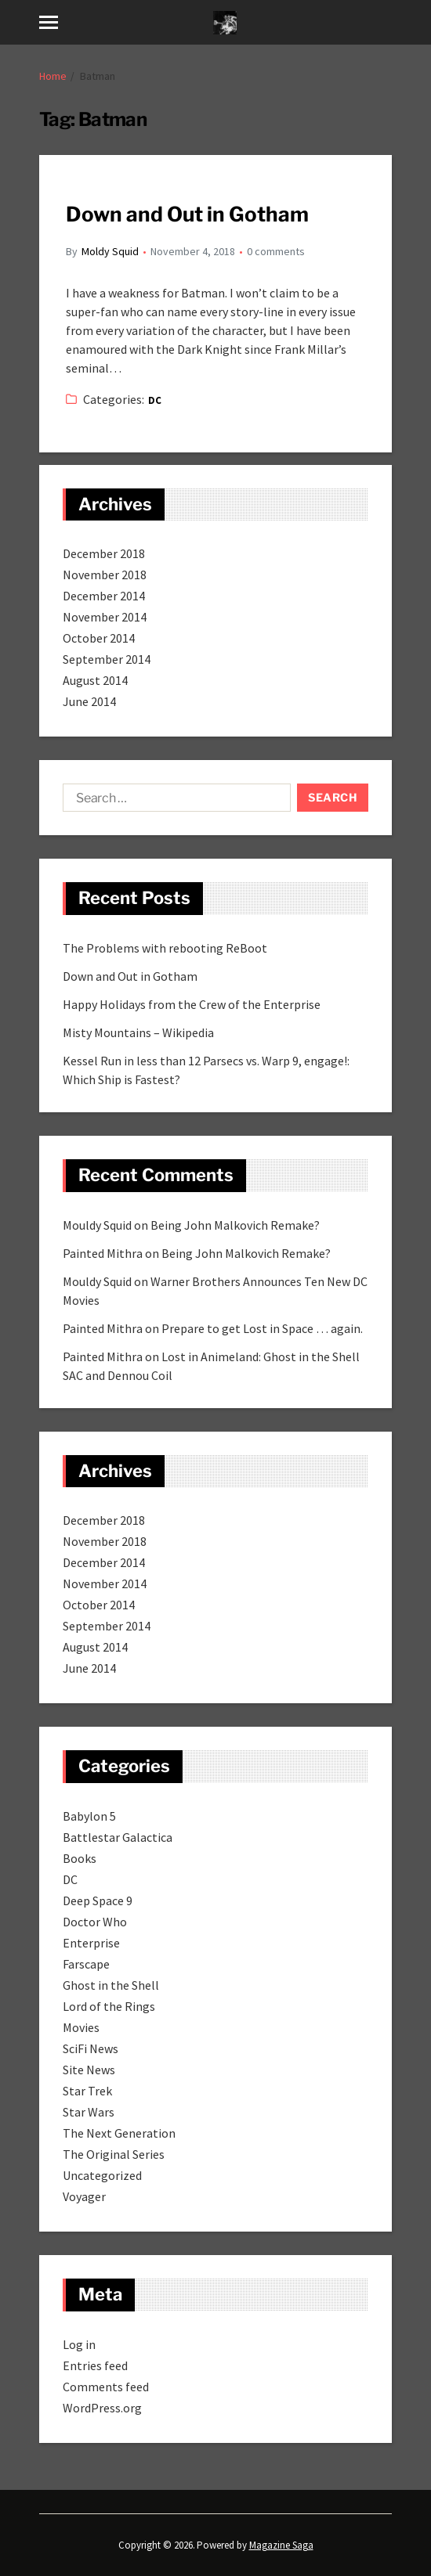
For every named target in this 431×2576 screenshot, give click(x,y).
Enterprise (91, 1943)
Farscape (86, 1964)
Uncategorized (102, 2175)
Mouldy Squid (97, 1225)
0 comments (276, 251)
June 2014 (89, 701)
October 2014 (99, 638)
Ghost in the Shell (111, 1985)
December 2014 (104, 595)
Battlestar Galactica (117, 1837)
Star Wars (88, 2112)
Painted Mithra (103, 1253)
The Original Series (114, 2154)
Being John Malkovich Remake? (235, 1225)
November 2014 (105, 617)
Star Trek (87, 2091)
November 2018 (105, 574)
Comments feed (106, 2386)
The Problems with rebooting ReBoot (165, 948)
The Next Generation (119, 2133)
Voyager (84, 2196)
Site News (89, 2069)
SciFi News (90, 2048)
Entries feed (95, 2365)
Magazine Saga (281, 2545)
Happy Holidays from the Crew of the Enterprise (192, 1004)
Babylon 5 (89, 1816)
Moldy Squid (110, 251)
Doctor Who (95, 1921)
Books (79, 1858)
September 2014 (106, 659)
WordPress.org (102, 2408)
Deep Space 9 (97, 1900)
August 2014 (95, 680)
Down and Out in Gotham (187, 214)
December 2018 (104, 553)
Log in (79, 2344)
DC (155, 400)
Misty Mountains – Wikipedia (138, 1032)
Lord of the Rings (109, 2006)
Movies (81, 2027)
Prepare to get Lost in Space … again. (262, 1328)
